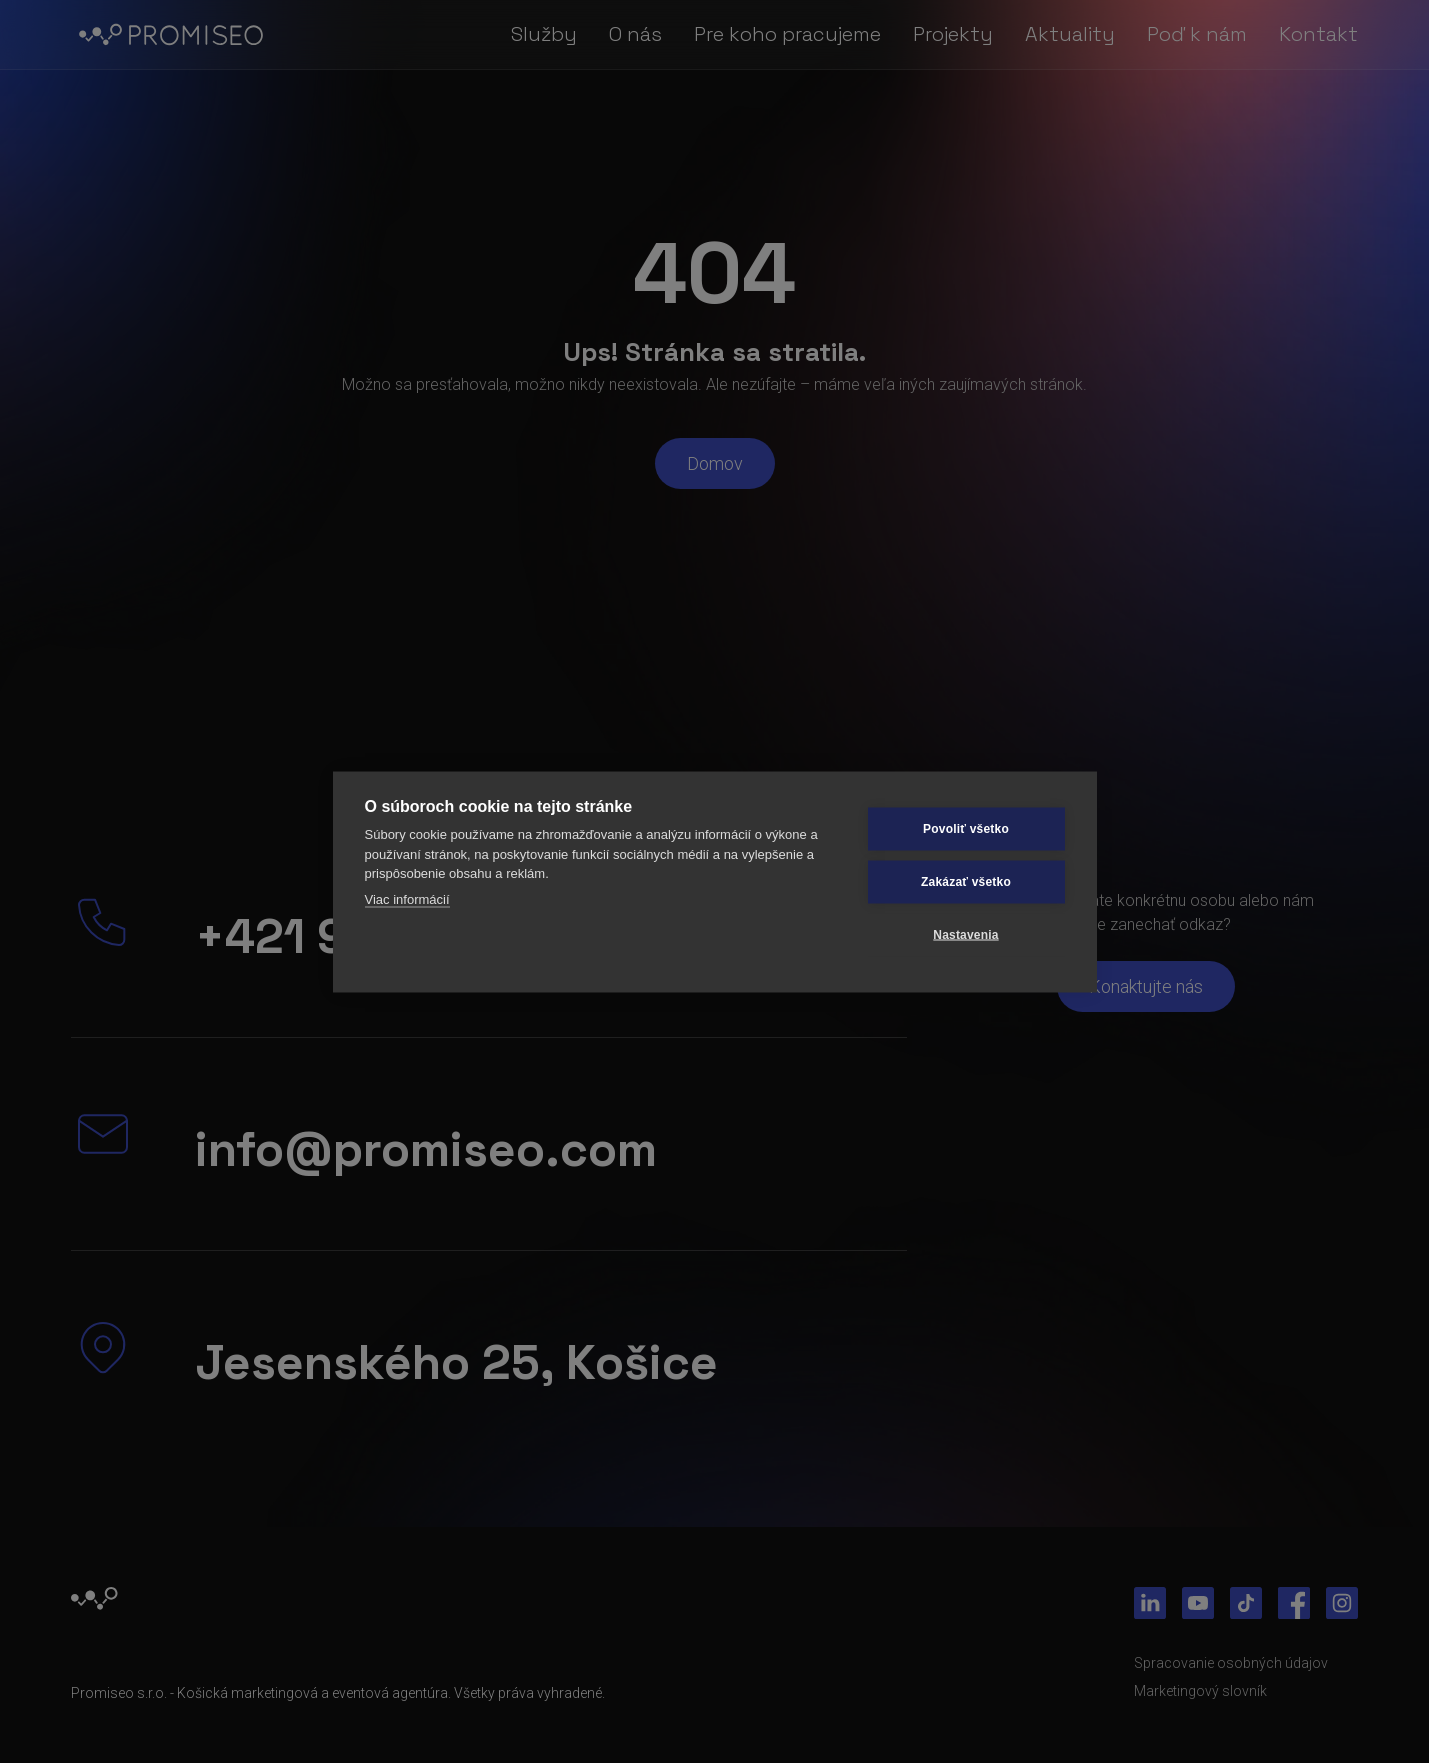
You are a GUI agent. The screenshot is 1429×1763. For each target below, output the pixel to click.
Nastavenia (965, 935)
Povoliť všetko (966, 829)
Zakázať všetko (966, 882)
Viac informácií (407, 898)
